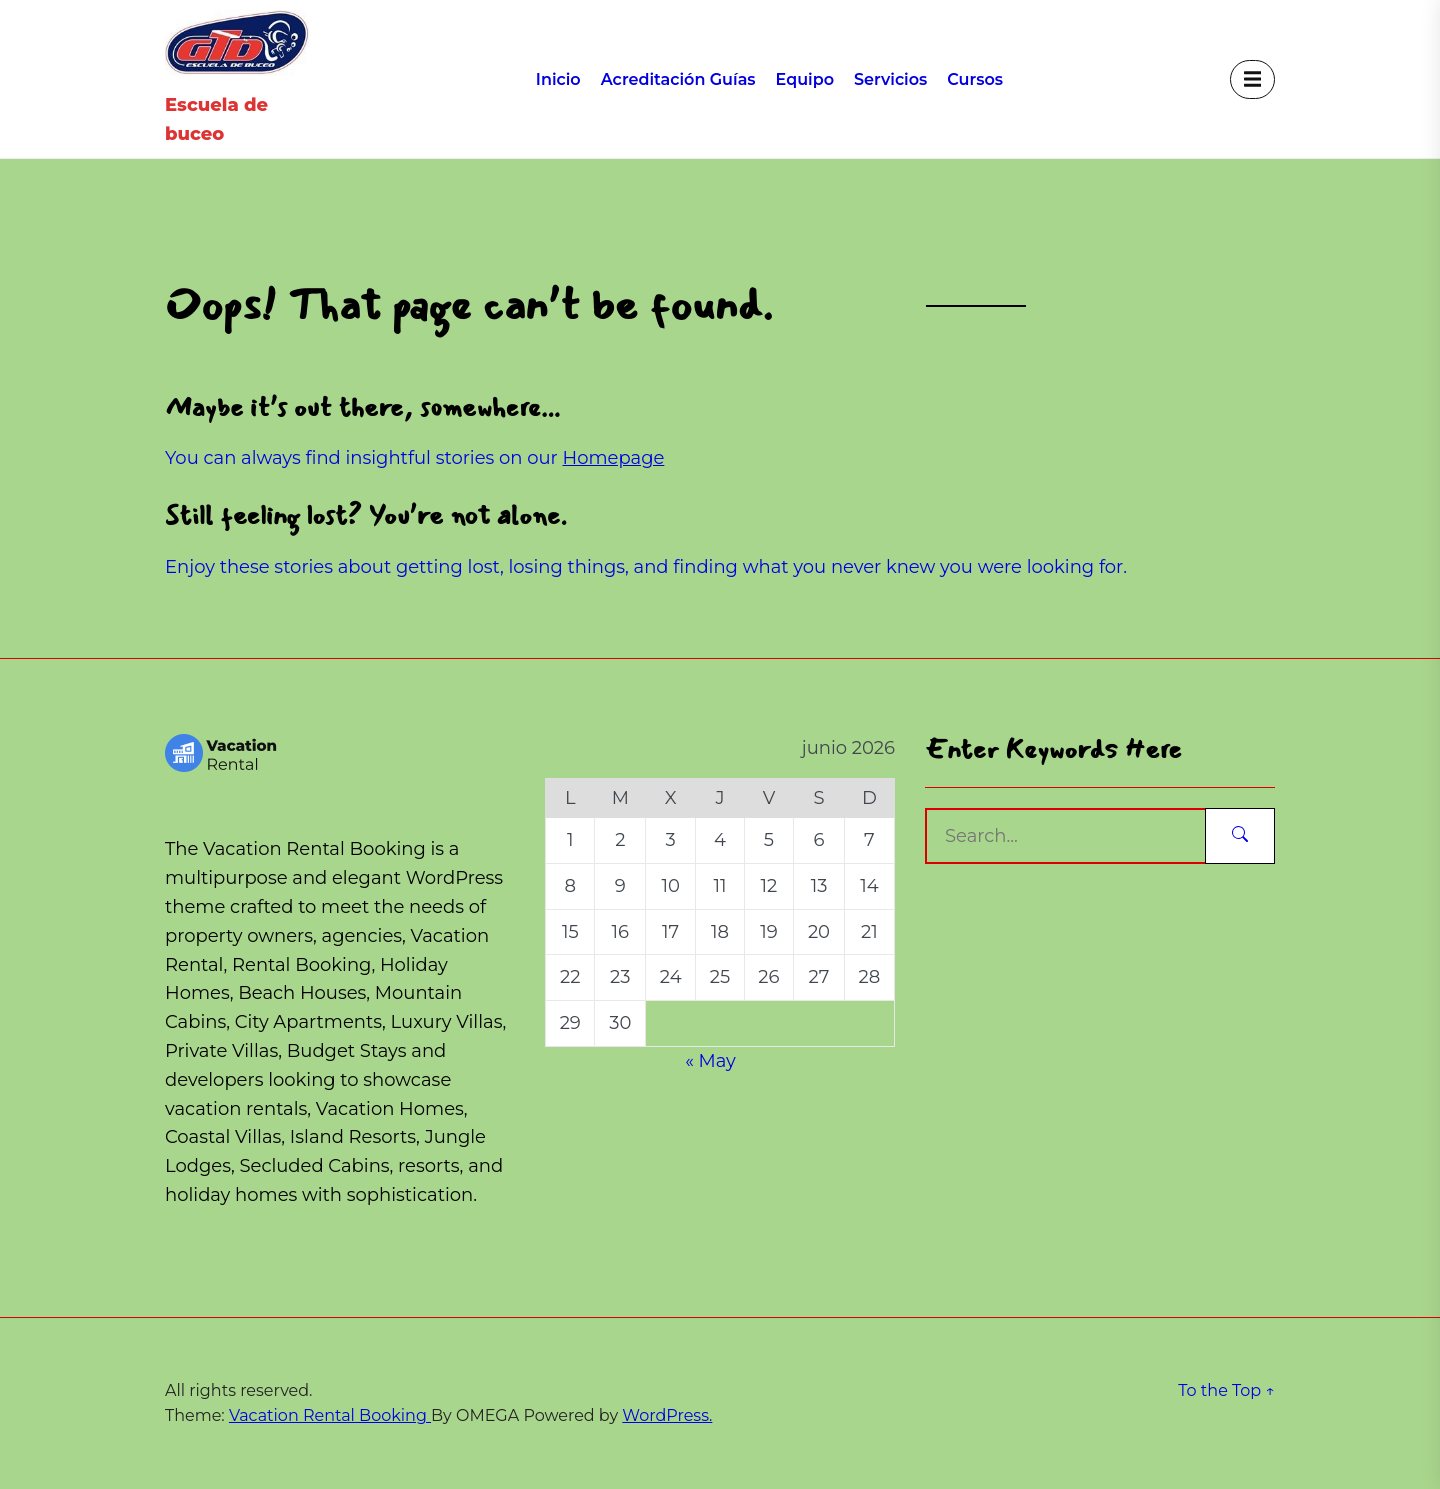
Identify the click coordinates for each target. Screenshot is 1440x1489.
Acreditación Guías (678, 79)
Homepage (614, 458)
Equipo (805, 79)
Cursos (975, 79)
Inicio (558, 79)
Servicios (890, 79)
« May (710, 1061)
